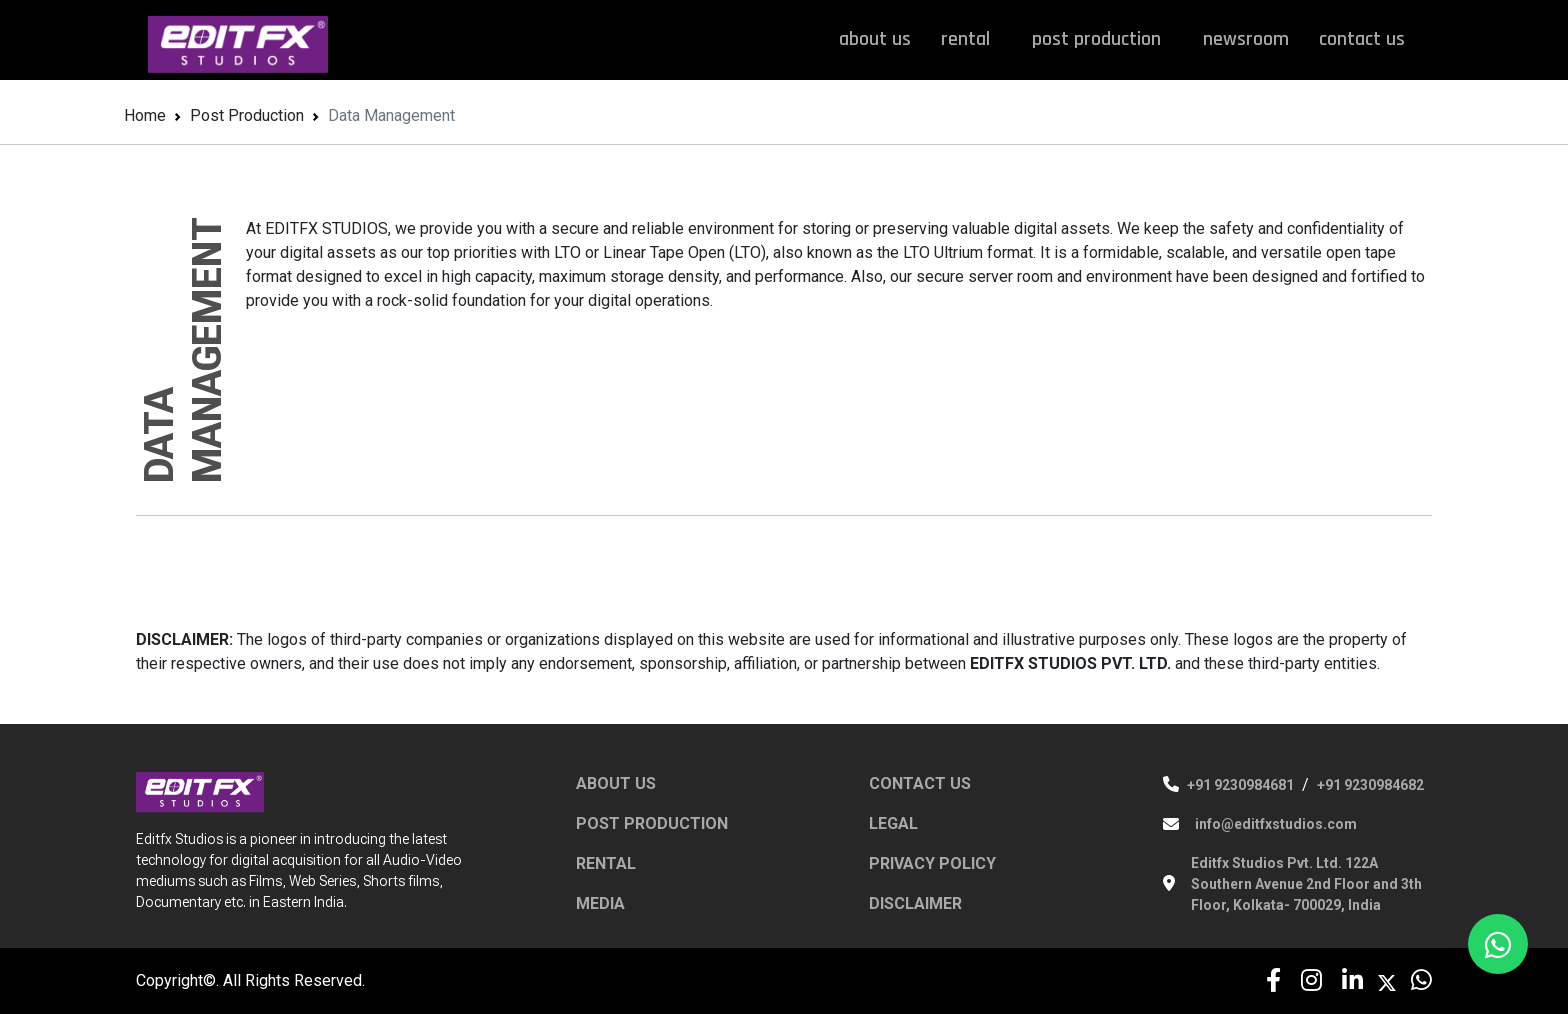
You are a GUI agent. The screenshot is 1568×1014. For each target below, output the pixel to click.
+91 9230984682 (1370, 785)
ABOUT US (616, 783)
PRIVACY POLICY (932, 863)
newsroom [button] (1246, 39)
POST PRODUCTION (652, 823)
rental (971, 39)
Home (145, 115)
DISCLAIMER (915, 903)
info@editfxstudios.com (1276, 824)
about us (875, 39)
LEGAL (893, 823)
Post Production (247, 115)
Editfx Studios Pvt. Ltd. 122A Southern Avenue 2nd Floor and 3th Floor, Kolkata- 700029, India (1306, 884)
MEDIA (600, 903)
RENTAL (606, 863)
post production (1102, 39)
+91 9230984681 (1240, 785)
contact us (1362, 39)
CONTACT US (920, 783)
